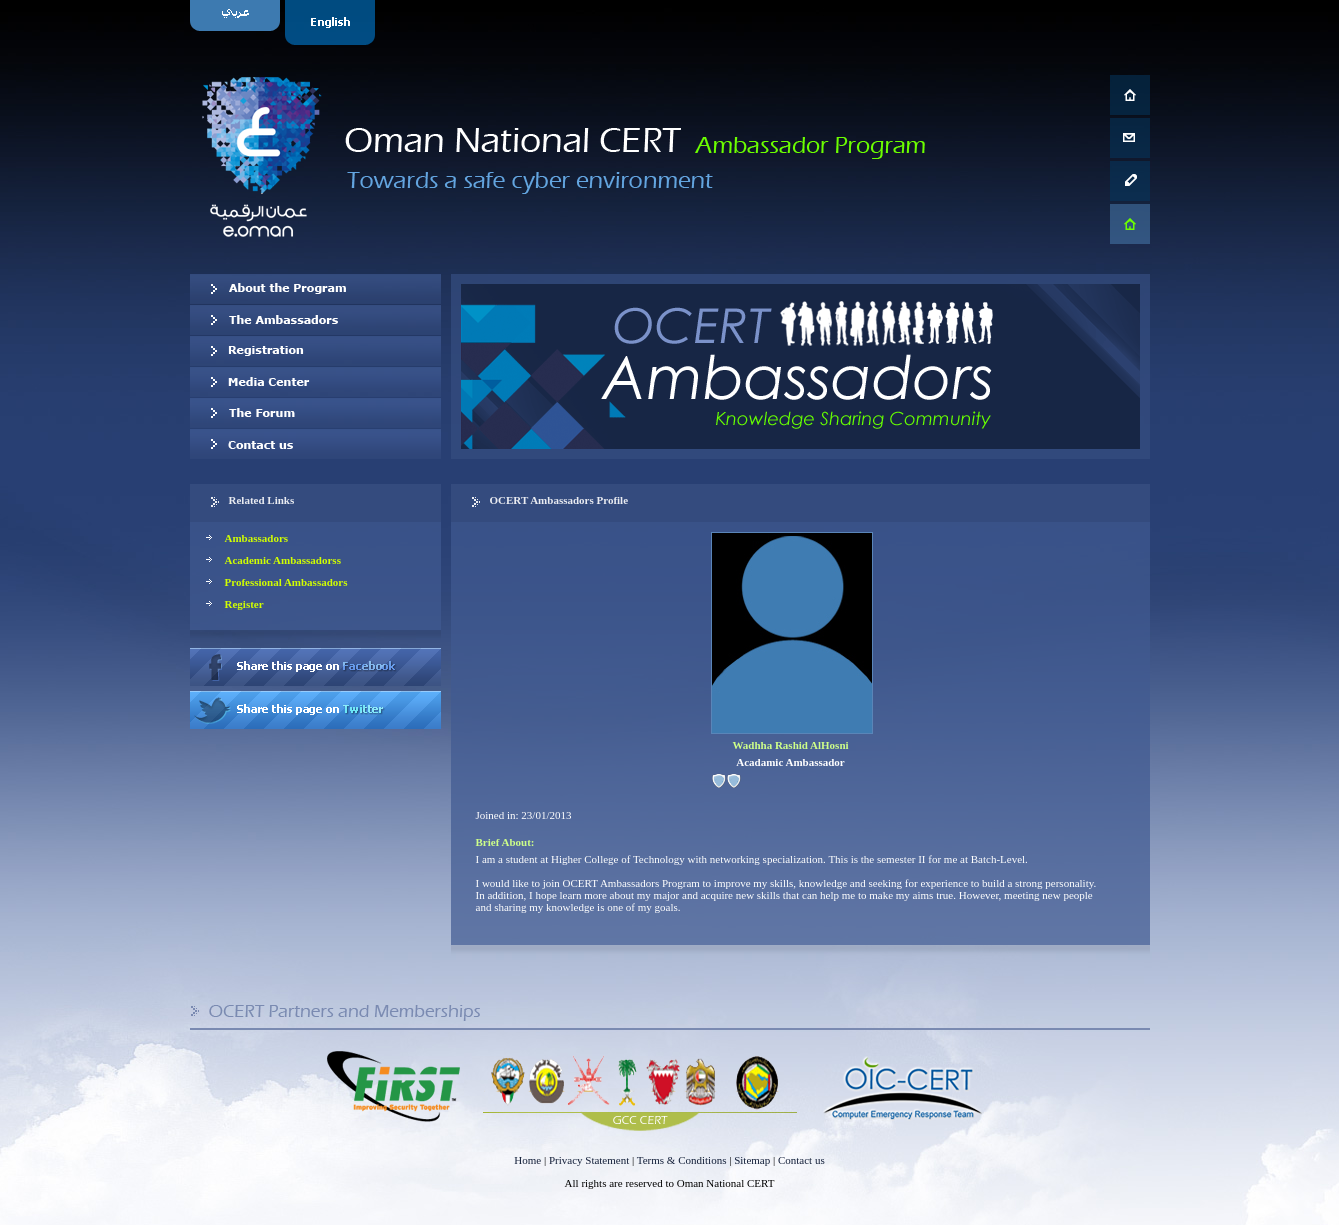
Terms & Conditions (682, 1160)
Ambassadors (257, 538)
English (332, 22)
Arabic (237, 22)
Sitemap (752, 1160)
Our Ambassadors (315, 320)
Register (244, 604)
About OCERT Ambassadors (315, 289)
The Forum (315, 413)
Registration (315, 351)
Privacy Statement (589, 1160)
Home (527, 1160)
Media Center (315, 382)
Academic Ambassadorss (283, 560)
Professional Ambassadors (286, 582)
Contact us (315, 444)
